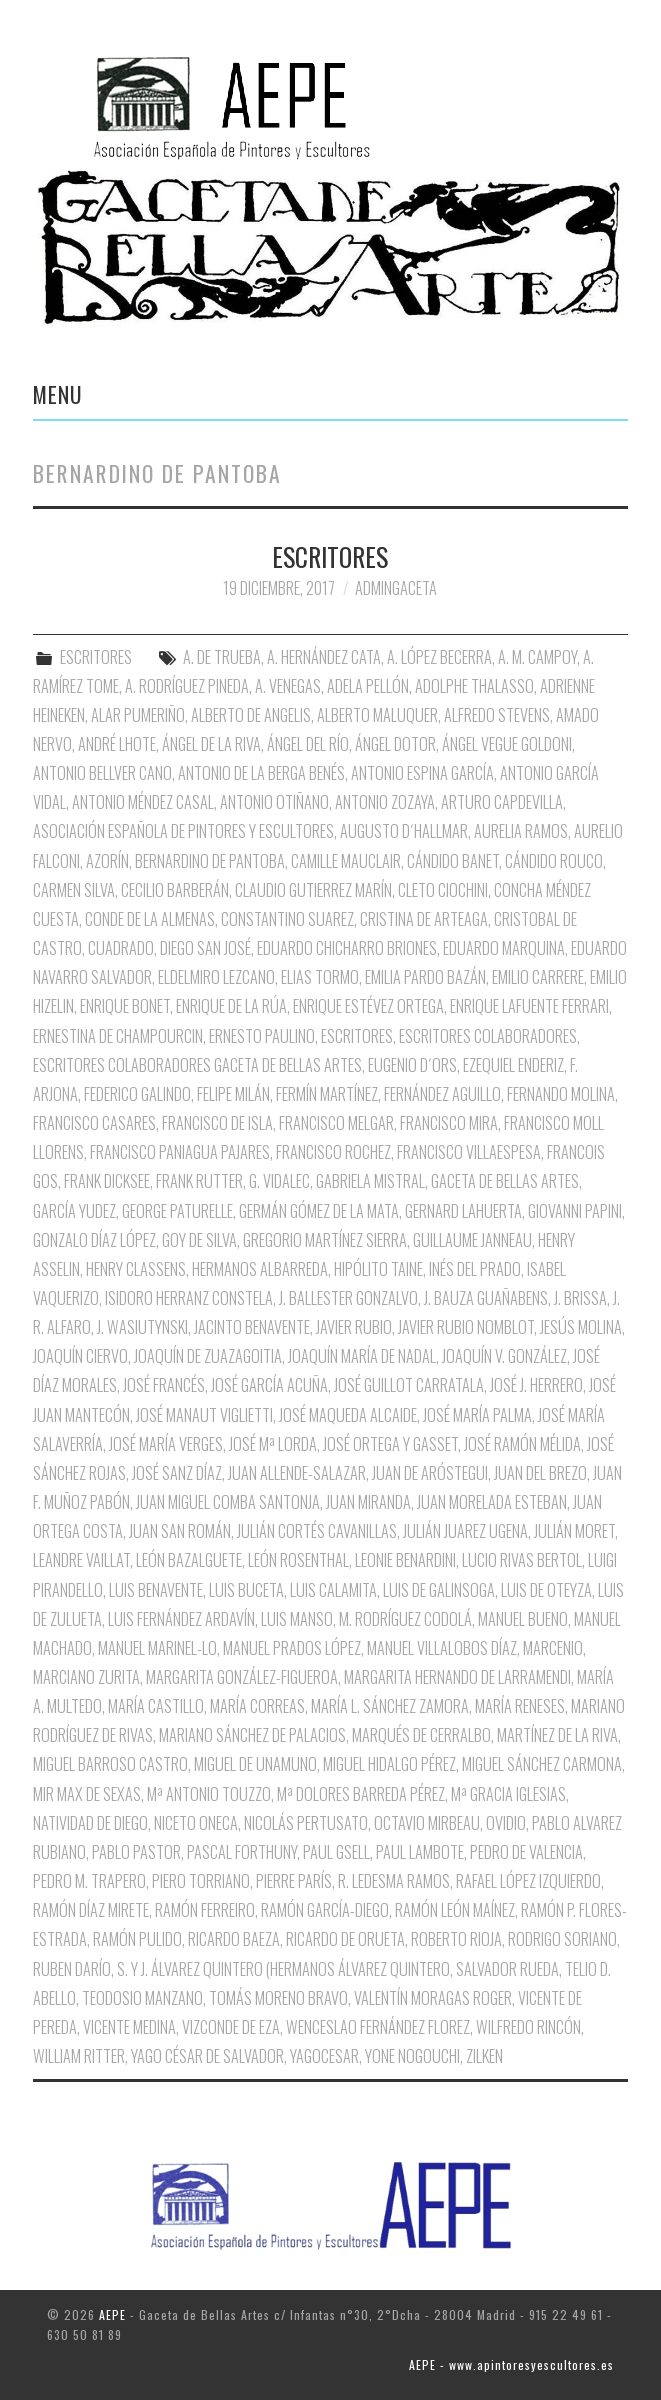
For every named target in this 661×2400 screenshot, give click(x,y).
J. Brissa (580, 1298)
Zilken (484, 2056)
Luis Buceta (246, 1590)
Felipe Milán (233, 1094)
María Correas (257, 1706)
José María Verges (166, 1444)
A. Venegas (288, 686)
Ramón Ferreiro (205, 1910)
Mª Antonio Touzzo (209, 1794)
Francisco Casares (94, 1123)
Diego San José (205, 948)
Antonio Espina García (422, 773)
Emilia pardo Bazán (425, 977)
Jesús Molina (581, 1327)
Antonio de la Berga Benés (261, 773)
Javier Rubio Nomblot (466, 1327)
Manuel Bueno (523, 1619)
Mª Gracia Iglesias (508, 1794)
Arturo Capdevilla (502, 802)
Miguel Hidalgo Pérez (389, 1764)
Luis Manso (297, 1619)
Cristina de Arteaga (424, 919)
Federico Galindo (137, 1094)
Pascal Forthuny (242, 1852)
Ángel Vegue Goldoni (507, 744)
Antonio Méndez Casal (143, 802)
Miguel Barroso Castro (110, 1764)
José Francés (164, 1385)
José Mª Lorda (273, 1444)
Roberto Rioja (456, 1939)
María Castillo (156, 1706)
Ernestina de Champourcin (118, 1036)
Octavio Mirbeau (427, 1823)
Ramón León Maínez (455, 1910)
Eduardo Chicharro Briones (347, 948)
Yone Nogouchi (412, 2056)
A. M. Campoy (537, 657)
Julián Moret (574, 1531)
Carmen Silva (74, 890)
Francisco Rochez (333, 1152)
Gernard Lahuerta (463, 1211)
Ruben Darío (72, 1969)
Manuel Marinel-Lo (157, 1648)
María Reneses (520, 1706)
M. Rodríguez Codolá (405, 1619)
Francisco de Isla (217, 1123)
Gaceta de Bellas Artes (505, 1181)
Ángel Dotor (395, 744)
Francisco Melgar (336, 1123)
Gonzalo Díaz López (94, 1240)
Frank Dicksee (107, 1181)
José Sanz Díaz (177, 1473)
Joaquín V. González (504, 1356)
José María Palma (477, 1415)
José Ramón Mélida (522, 1444)
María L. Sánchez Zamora (390, 1706)
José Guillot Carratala (409, 1385)
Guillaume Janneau (472, 1240)
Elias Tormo (320, 977)
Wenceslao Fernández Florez (378, 2027)
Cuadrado (121, 948)
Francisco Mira (449, 1123)
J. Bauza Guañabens (486, 1298)
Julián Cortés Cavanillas (317, 1531)
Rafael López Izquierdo (528, 1881)
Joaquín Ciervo (80, 1356)
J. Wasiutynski (142, 1327)
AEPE (112, 2314)
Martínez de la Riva (557, 1735)
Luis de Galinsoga (439, 1590)
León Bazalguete (189, 1560)
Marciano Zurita (86, 1677)
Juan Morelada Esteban (492, 1502)
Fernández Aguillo (442, 1094)
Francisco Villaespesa (469, 1152)
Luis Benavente (156, 1590)
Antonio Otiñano (274, 802)
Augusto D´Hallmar (404, 831)
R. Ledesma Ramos (394, 1881)
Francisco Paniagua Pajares (180, 1152)
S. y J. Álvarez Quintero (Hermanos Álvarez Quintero (283, 1969)
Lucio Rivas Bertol (522, 1560)
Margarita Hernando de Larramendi (457, 1677)
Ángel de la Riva (211, 744)
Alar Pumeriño (138, 715)
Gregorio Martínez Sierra (325, 1240)
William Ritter (79, 2056)
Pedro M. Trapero (89, 1881)
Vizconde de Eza (231, 2027)
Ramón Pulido (137, 1939)
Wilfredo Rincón (528, 2027)
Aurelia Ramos (521, 831)
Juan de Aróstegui (430, 1473)
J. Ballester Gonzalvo (348, 1298)
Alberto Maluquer (377, 715)
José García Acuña (269, 1385)
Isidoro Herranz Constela (189, 1298)
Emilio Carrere (538, 977)
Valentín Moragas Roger (433, 1998)
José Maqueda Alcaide (348, 1415)
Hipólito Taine (378, 1269)
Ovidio (506, 1823)
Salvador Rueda (507, 1969)
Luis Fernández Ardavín (181, 1619)
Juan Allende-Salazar (297, 1473)
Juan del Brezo (540, 1473)
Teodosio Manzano (142, 1998)
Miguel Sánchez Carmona (542, 1764)
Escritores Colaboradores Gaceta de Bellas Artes (197, 1065)
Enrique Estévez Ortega (368, 1006)
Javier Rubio (354, 1327)
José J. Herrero (536, 1385)
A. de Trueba (222, 657)
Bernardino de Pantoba (210, 861)
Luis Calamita (333, 1590)
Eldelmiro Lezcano (216, 977)
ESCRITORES (330, 556)
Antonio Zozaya (385, 802)
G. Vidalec (279, 1181)
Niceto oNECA (196, 1823)
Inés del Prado (475, 1269)
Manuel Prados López (292, 1648)
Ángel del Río (308, 744)
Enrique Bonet (125, 1006)
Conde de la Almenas (150, 919)
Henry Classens (136, 1269)
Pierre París (294, 1881)
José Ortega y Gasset (390, 1444)
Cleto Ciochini (443, 890)
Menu (58, 394)
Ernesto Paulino (262, 1036)
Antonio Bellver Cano (102, 773)
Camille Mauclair (346, 861)
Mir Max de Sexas (87, 1794)
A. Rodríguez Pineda (187, 686)
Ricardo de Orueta (345, 1939)
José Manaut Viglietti (204, 1415)
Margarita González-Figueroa (242, 1677)
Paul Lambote (420, 1852)
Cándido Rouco (554, 861)
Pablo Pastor (136, 1852)
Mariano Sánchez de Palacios (252, 1735)
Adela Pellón (368, 686)
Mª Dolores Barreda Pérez (361, 1794)
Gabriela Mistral (370, 1181)
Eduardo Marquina (504, 948)
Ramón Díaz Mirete (91, 1910)
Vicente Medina (129, 2027)
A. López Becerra (439, 657)
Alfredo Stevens (497, 715)
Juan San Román (180, 1531)
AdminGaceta (396, 588)
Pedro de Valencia (526, 1852)
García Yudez (74, 1211)
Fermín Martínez (327, 1094)
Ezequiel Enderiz (513, 1065)
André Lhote (117, 744)
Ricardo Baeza (234, 1939)
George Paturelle (177, 1211)
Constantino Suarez (287, 919)
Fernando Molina (561, 1094)
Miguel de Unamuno (255, 1764)
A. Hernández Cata (324, 657)
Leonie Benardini (405, 1560)
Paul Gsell (336, 1852)
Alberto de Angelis (251, 715)
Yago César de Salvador (207, 2056)
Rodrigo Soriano (562, 1939)
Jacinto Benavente (252, 1327)
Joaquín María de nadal (362, 1356)
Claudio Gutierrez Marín (313, 890)
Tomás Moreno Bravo (278, 1998)
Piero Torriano (201, 1881)
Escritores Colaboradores (488, 1036)
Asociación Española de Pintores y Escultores (183, 831)
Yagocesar (324, 2056)
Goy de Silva (199, 1240)
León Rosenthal (298, 1560)
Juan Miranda (368, 1502)
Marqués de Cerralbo (421, 1735)
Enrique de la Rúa (231, 1006)
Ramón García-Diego (325, 1910)
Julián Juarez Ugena (465, 1531)
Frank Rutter (199, 1181)
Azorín (107, 861)
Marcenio (553, 1648)
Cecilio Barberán (175, 890)
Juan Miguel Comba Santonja (228, 1502)
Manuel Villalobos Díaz (442, 1648)
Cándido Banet (453, 861)
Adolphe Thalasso (474, 686)
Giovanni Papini (575, 1211)
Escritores (357, 1036)
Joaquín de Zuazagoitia (208, 1356)
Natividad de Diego (90, 1823)
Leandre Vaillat (81, 1560)
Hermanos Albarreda (260, 1269)
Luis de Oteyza (546, 1590)
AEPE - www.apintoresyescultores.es (511, 2364)
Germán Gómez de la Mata (319, 1211)
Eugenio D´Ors (412, 1065)
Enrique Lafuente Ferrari (529, 1006)
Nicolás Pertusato (306, 1823)
